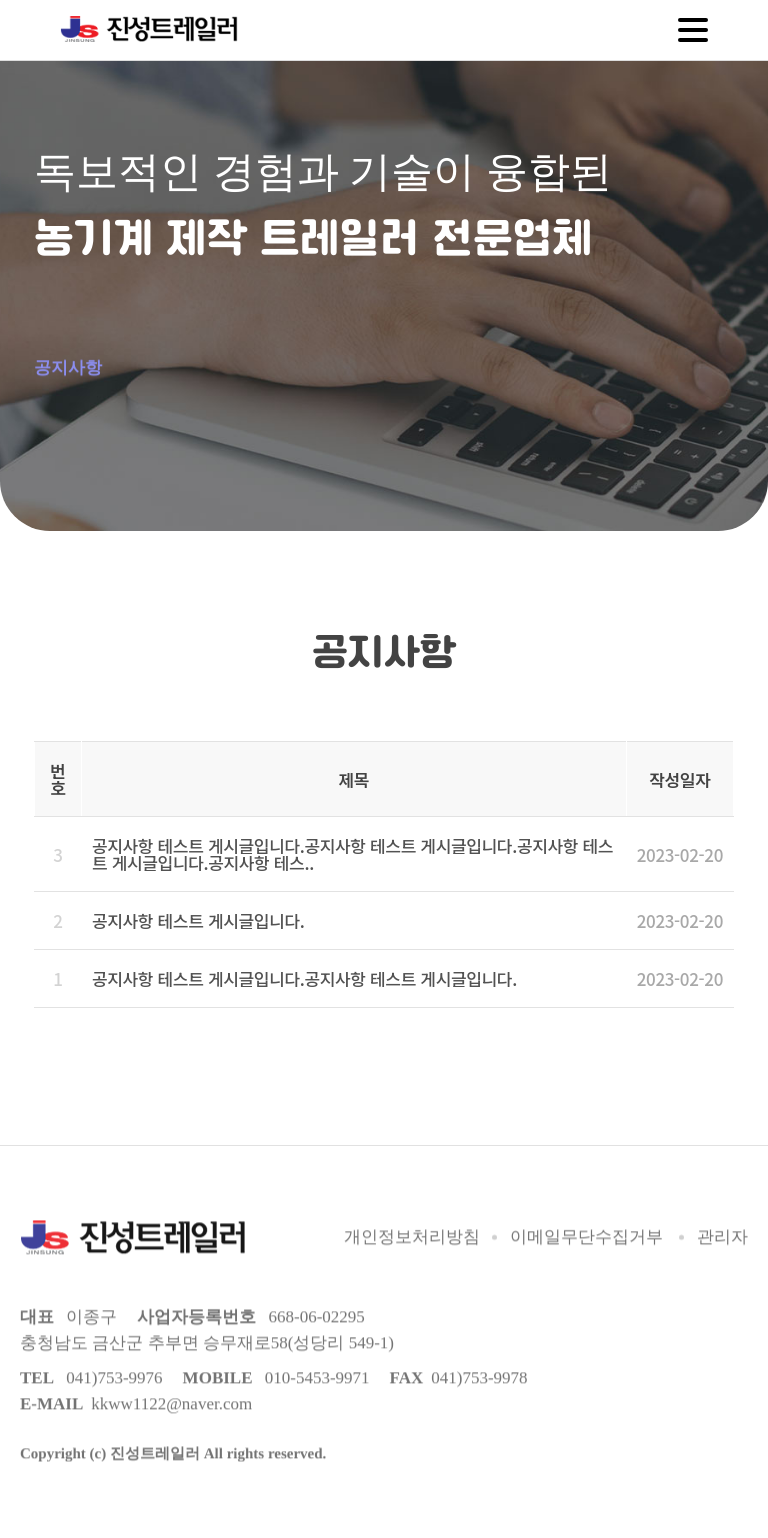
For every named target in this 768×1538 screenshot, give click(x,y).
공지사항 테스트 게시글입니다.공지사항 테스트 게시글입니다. (304, 967)
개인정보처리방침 (412, 1228)
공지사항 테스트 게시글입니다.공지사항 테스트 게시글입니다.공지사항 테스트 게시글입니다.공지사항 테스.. (352, 843)
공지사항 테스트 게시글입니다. (198, 909)
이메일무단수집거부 (586, 1228)
